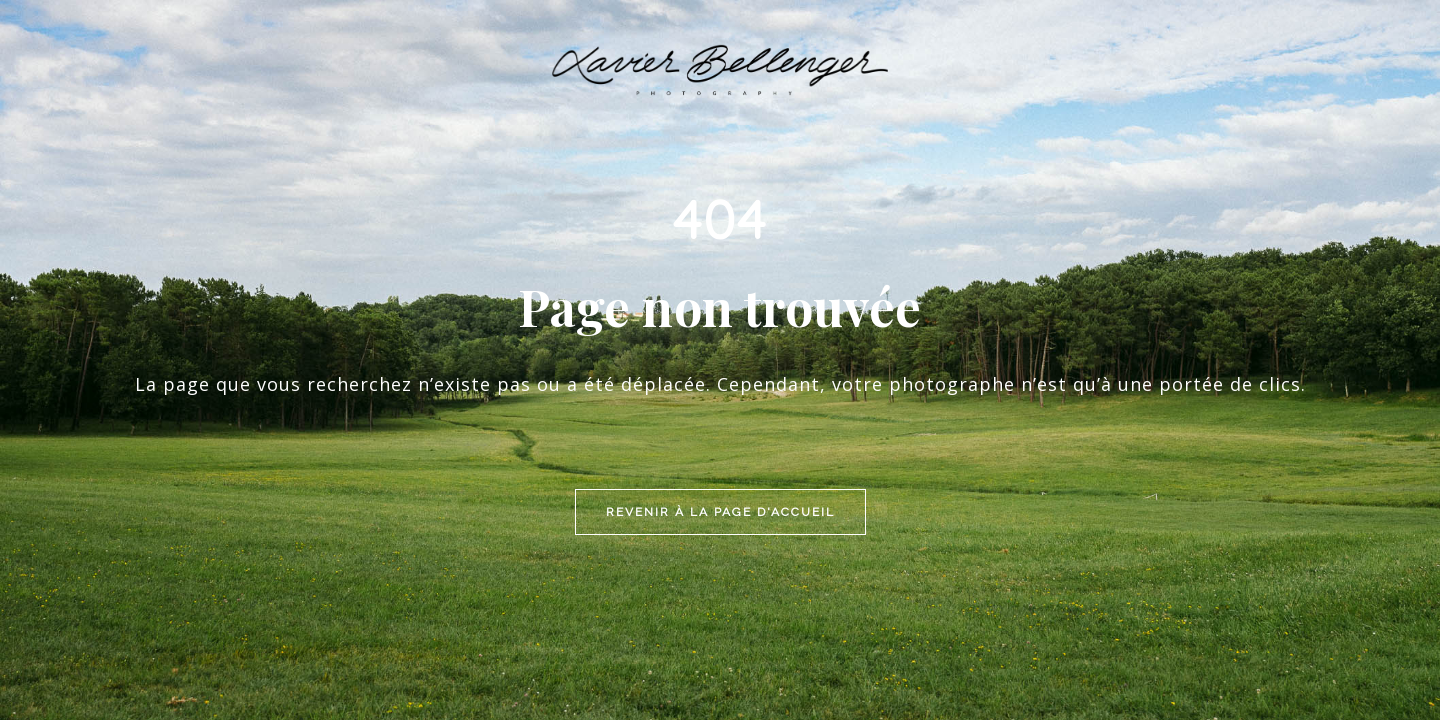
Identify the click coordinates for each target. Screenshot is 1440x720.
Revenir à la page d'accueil (720, 377)
